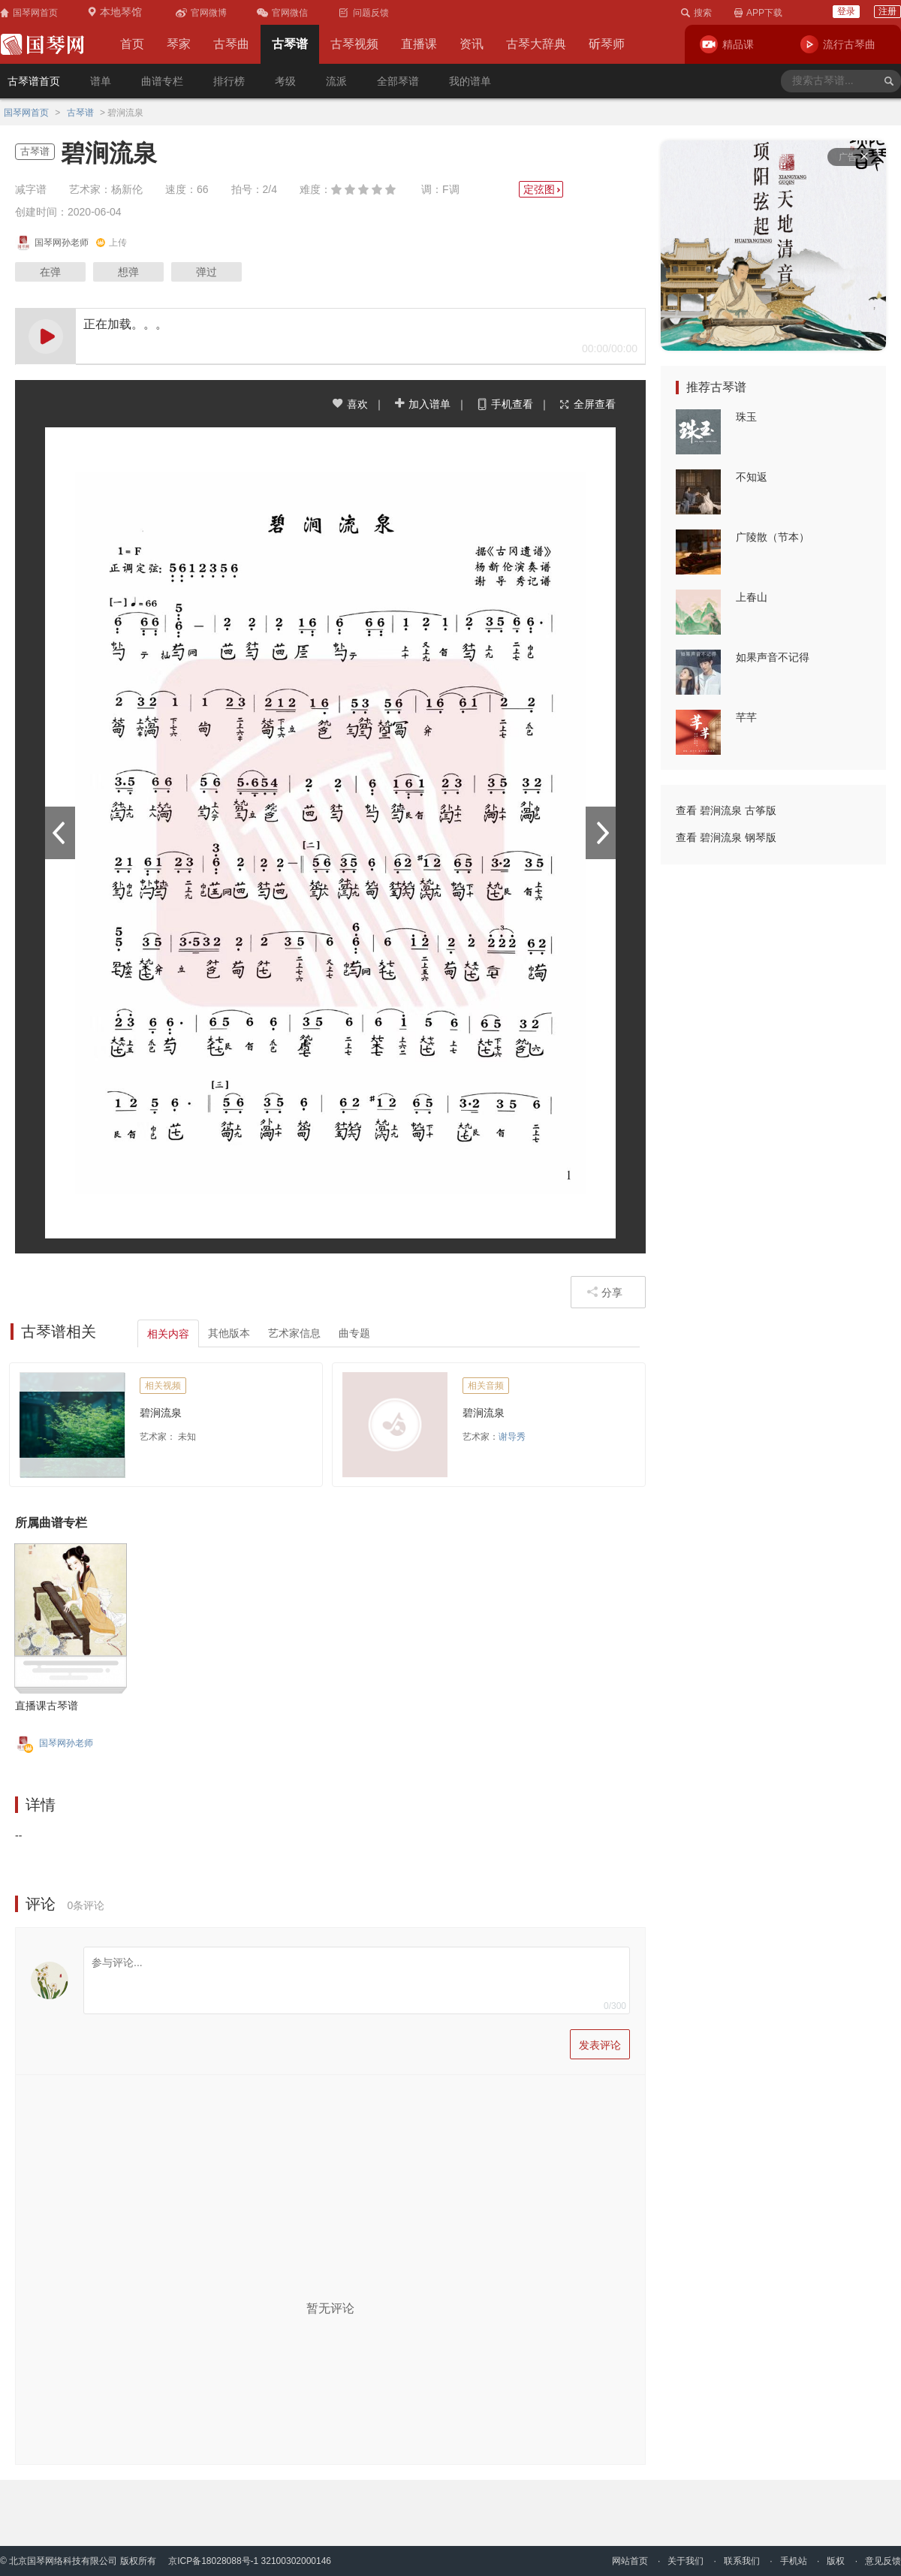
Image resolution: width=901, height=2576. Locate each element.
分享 (604, 1292)
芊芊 (746, 717)
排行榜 (229, 81)
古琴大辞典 (536, 44)
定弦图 (542, 189)
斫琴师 (607, 44)
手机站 (793, 2561)
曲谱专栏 (162, 81)
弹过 (206, 272)
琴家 (179, 44)
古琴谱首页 (34, 81)
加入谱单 (421, 404)
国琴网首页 (26, 112)
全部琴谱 (398, 81)
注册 (887, 11)
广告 (853, 157)
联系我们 (742, 2561)
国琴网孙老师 (66, 1743)
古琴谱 (290, 44)
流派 (336, 81)
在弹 (50, 272)
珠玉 (746, 417)
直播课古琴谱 (46, 1706)
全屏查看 (587, 404)
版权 (836, 2561)
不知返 (751, 477)
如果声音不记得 (772, 657)
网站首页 (630, 2561)
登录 (846, 11)
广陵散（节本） (772, 537)
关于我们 (685, 2561)
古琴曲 (231, 44)
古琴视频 (354, 44)
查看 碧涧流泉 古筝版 (726, 810)
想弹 (128, 272)
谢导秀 (512, 1436)
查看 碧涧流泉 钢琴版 (726, 837)
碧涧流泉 (161, 1413)
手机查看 (504, 404)
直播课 (419, 44)
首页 (132, 44)
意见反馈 (883, 2561)
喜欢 (350, 404)
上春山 (751, 597)
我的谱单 (470, 81)
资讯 (472, 44)
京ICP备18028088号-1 (213, 2561)
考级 (285, 81)
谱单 (100, 81)
